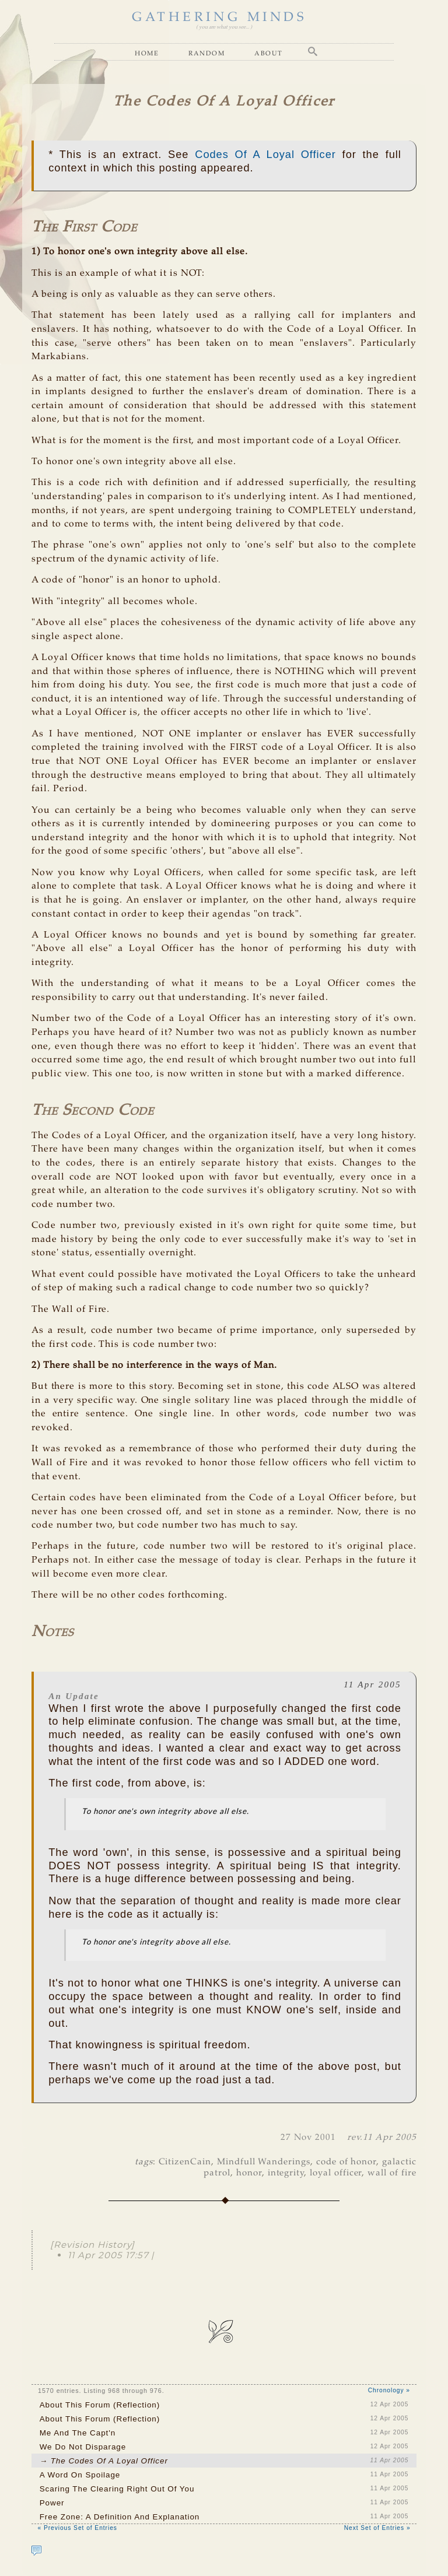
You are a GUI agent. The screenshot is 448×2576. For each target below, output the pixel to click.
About (268, 53)
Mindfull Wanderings (263, 2162)
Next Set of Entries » (377, 2528)
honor (249, 2173)
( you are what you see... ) (224, 27)
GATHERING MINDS (219, 17)
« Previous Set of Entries (77, 2528)
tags (144, 2162)
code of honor (346, 2162)
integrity (286, 2173)
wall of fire (392, 2173)
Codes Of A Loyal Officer (265, 154)
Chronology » (389, 2390)
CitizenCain (185, 2162)
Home (147, 53)
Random (206, 53)
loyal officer (336, 2173)
